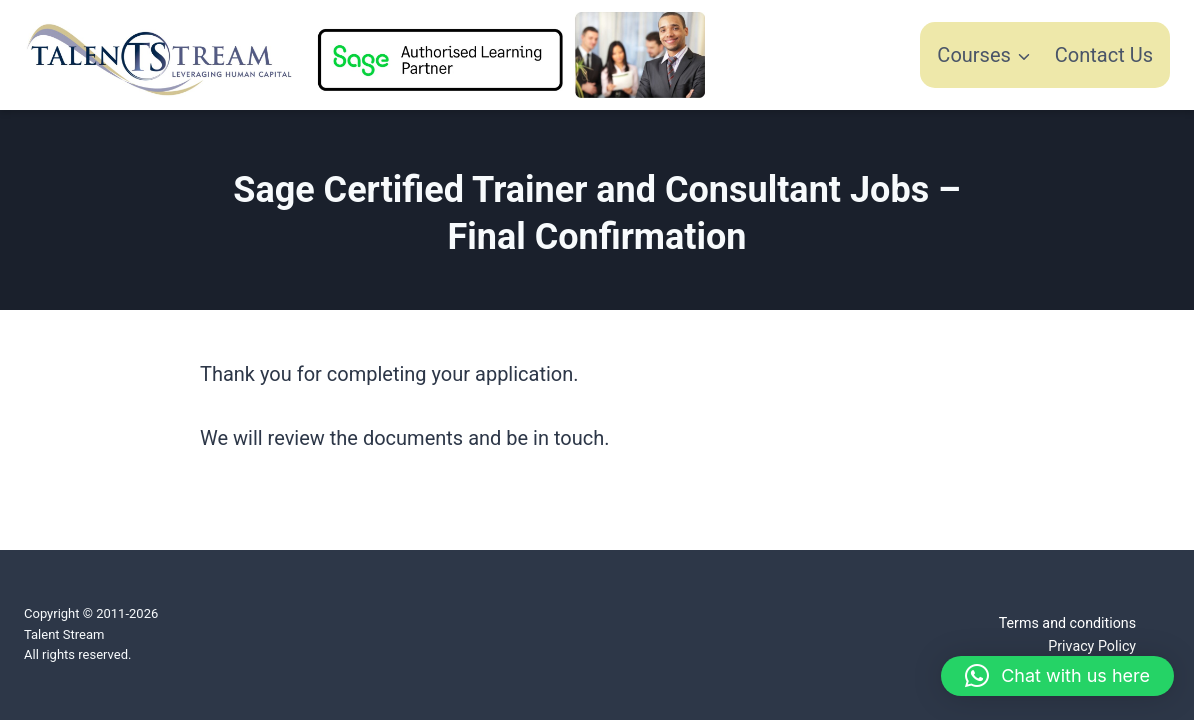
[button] (1057, 676)
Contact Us (1104, 55)
